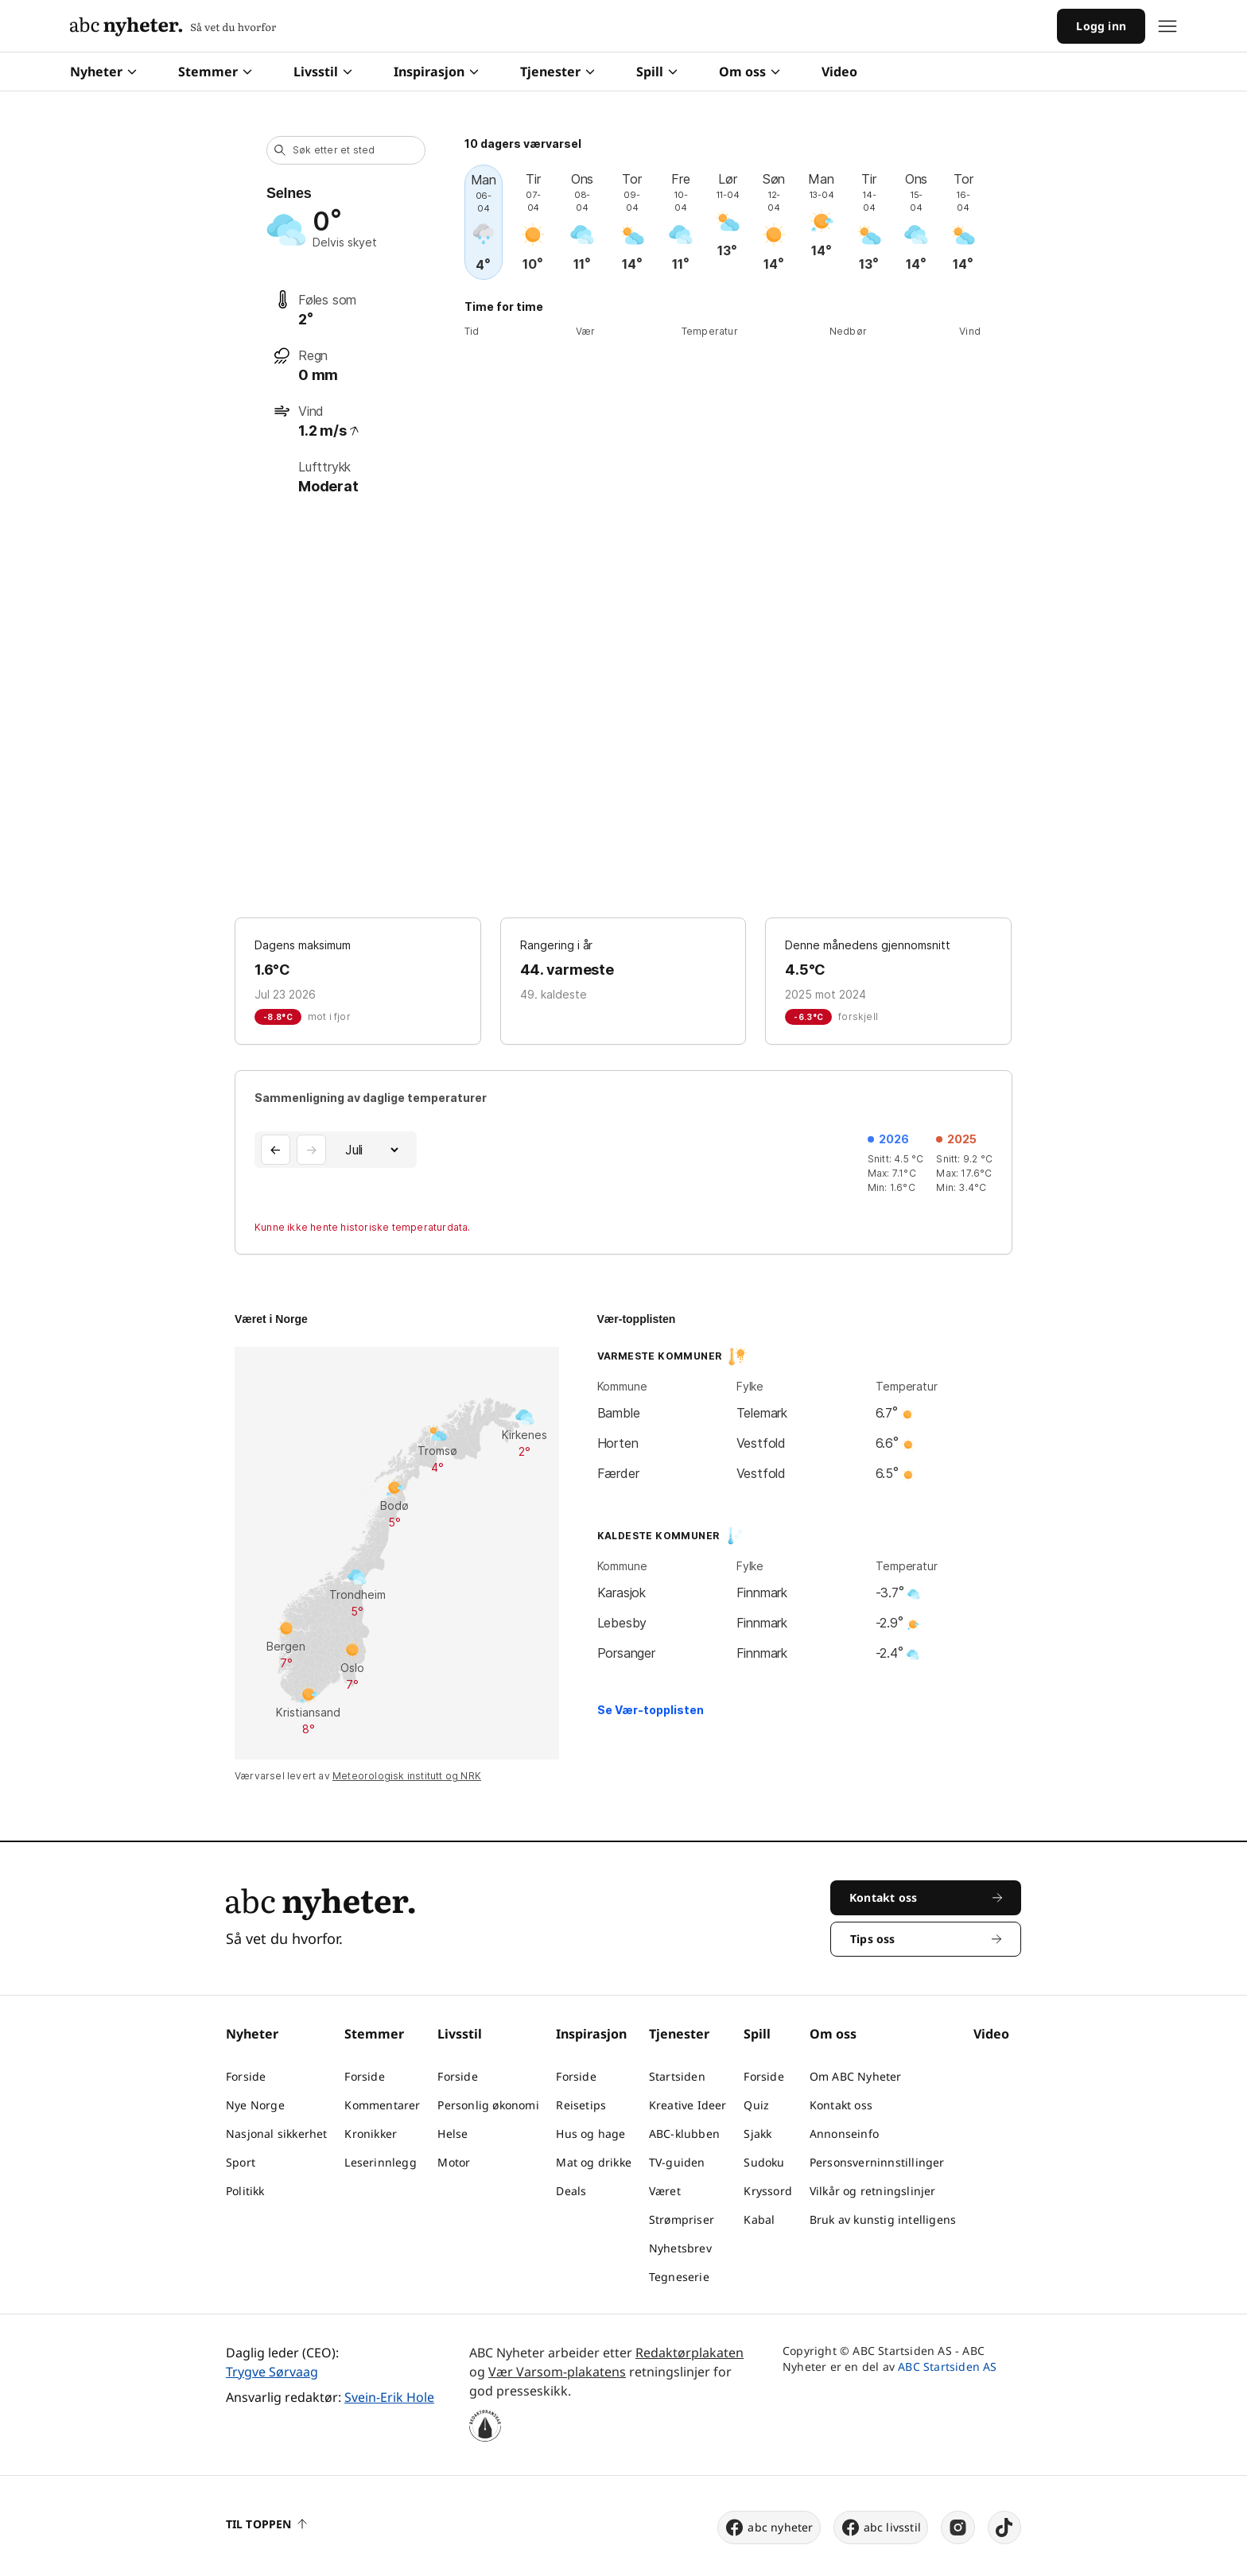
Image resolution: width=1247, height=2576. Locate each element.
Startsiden (677, 2076)
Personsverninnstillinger (877, 2162)
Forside (246, 2076)
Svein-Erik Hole (389, 2397)
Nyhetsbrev (680, 2248)
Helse (452, 2133)
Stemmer (215, 71)
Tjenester (557, 71)
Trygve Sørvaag (272, 2371)
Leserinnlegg (380, 2162)
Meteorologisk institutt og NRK (406, 1776)
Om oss (749, 71)
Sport (240, 2162)
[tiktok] (1004, 2527)
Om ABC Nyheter (856, 2076)
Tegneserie (679, 2276)
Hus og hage (590, 2133)
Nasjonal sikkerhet (277, 2133)
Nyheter (103, 71)
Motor (453, 2162)
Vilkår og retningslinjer (873, 2190)
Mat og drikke (593, 2162)
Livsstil (322, 71)
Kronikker (370, 2133)
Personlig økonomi (487, 2104)
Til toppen (266, 2523)
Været (665, 2190)
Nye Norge (255, 2104)
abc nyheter (769, 2527)
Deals (571, 2190)
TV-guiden (677, 2162)
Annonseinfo (844, 2133)
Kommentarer (382, 2104)
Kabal (759, 2219)
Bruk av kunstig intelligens (883, 2219)
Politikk (245, 2190)
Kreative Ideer (688, 2104)
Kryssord (768, 2190)
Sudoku (764, 2162)
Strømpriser (681, 2219)
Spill (657, 71)
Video (839, 71)
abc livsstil (881, 2527)
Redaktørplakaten (689, 2352)
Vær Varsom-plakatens (557, 2371)
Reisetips (581, 2104)
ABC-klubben (684, 2133)
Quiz (756, 2104)
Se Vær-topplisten (650, 1710)
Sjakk (757, 2133)
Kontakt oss (841, 2104)
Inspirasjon (436, 71)
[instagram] (958, 2527)
